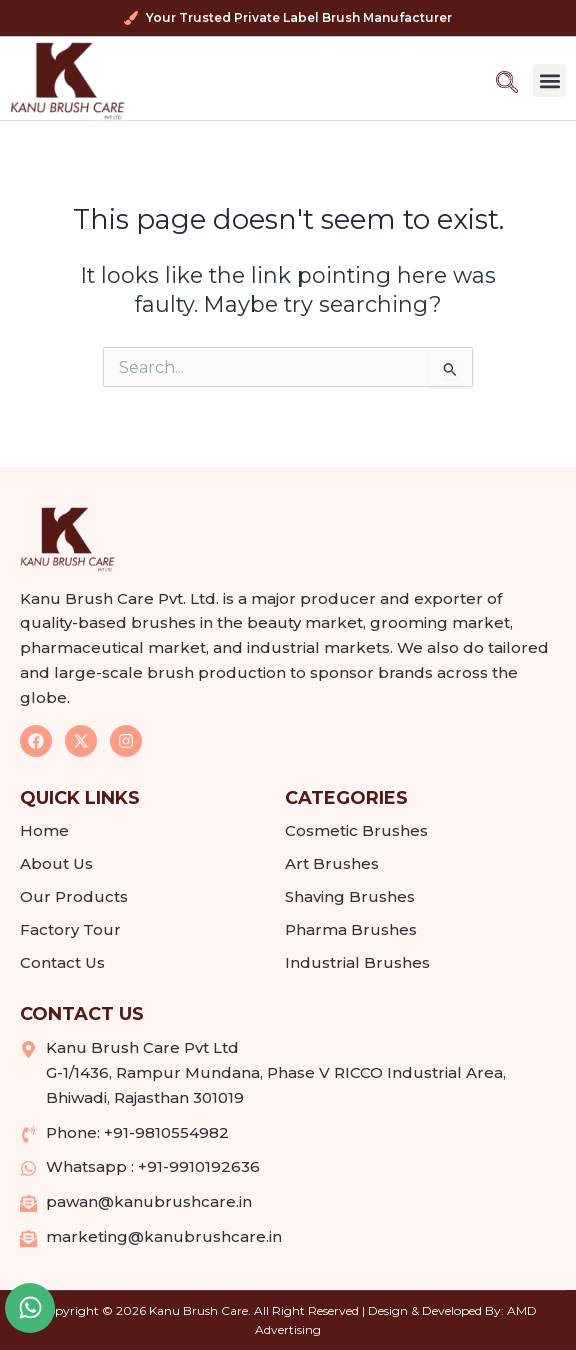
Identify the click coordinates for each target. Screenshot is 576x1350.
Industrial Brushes (357, 962)
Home (44, 830)
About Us (56, 863)
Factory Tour (70, 929)
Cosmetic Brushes (356, 830)
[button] (549, 80)
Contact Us (62, 962)
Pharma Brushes (351, 929)
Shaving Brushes (350, 896)
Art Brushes (332, 863)
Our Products (79, 897)
